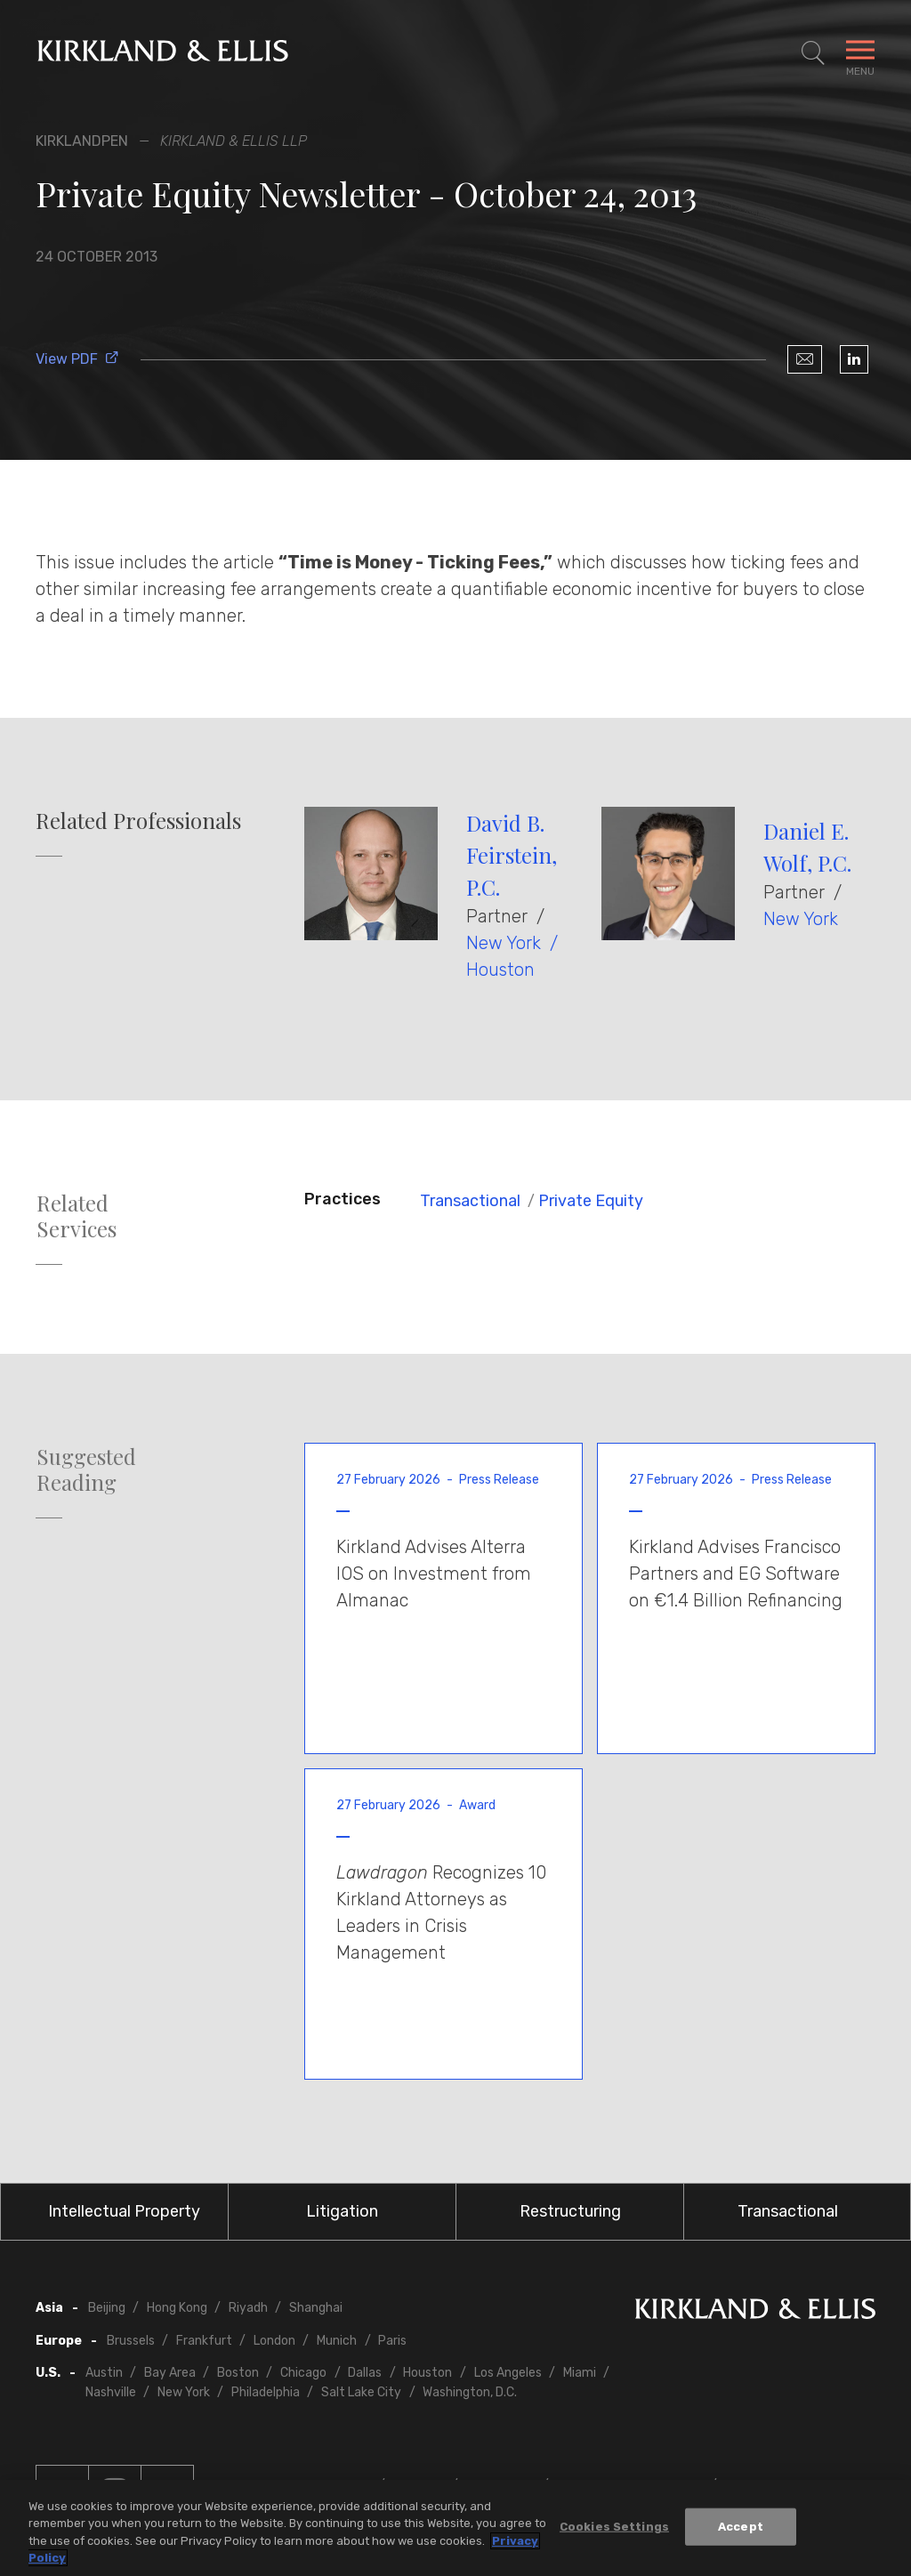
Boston (238, 2372)
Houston (500, 969)
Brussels (131, 2340)
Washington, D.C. (470, 2392)
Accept (740, 2526)
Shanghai (316, 2307)
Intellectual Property (124, 2211)
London (274, 2340)
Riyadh (248, 2307)
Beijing (106, 2307)
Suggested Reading (86, 1469)
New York (503, 943)
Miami (579, 2372)
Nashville (110, 2392)
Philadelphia (265, 2392)
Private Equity (590, 1201)
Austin (104, 2372)
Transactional (470, 1201)
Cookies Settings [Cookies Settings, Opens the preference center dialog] (614, 2526)
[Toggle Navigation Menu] (860, 53)
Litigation (342, 2211)
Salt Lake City (361, 2392)
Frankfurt (204, 2340)
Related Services (76, 1216)
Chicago (303, 2372)
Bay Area (170, 2372)
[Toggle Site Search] (813, 53)
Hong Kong (177, 2307)
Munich (337, 2340)
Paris (392, 2340)
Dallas (365, 2372)
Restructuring (570, 2211)
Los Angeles (508, 2372)
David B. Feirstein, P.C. (511, 855)
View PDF (77, 358)
